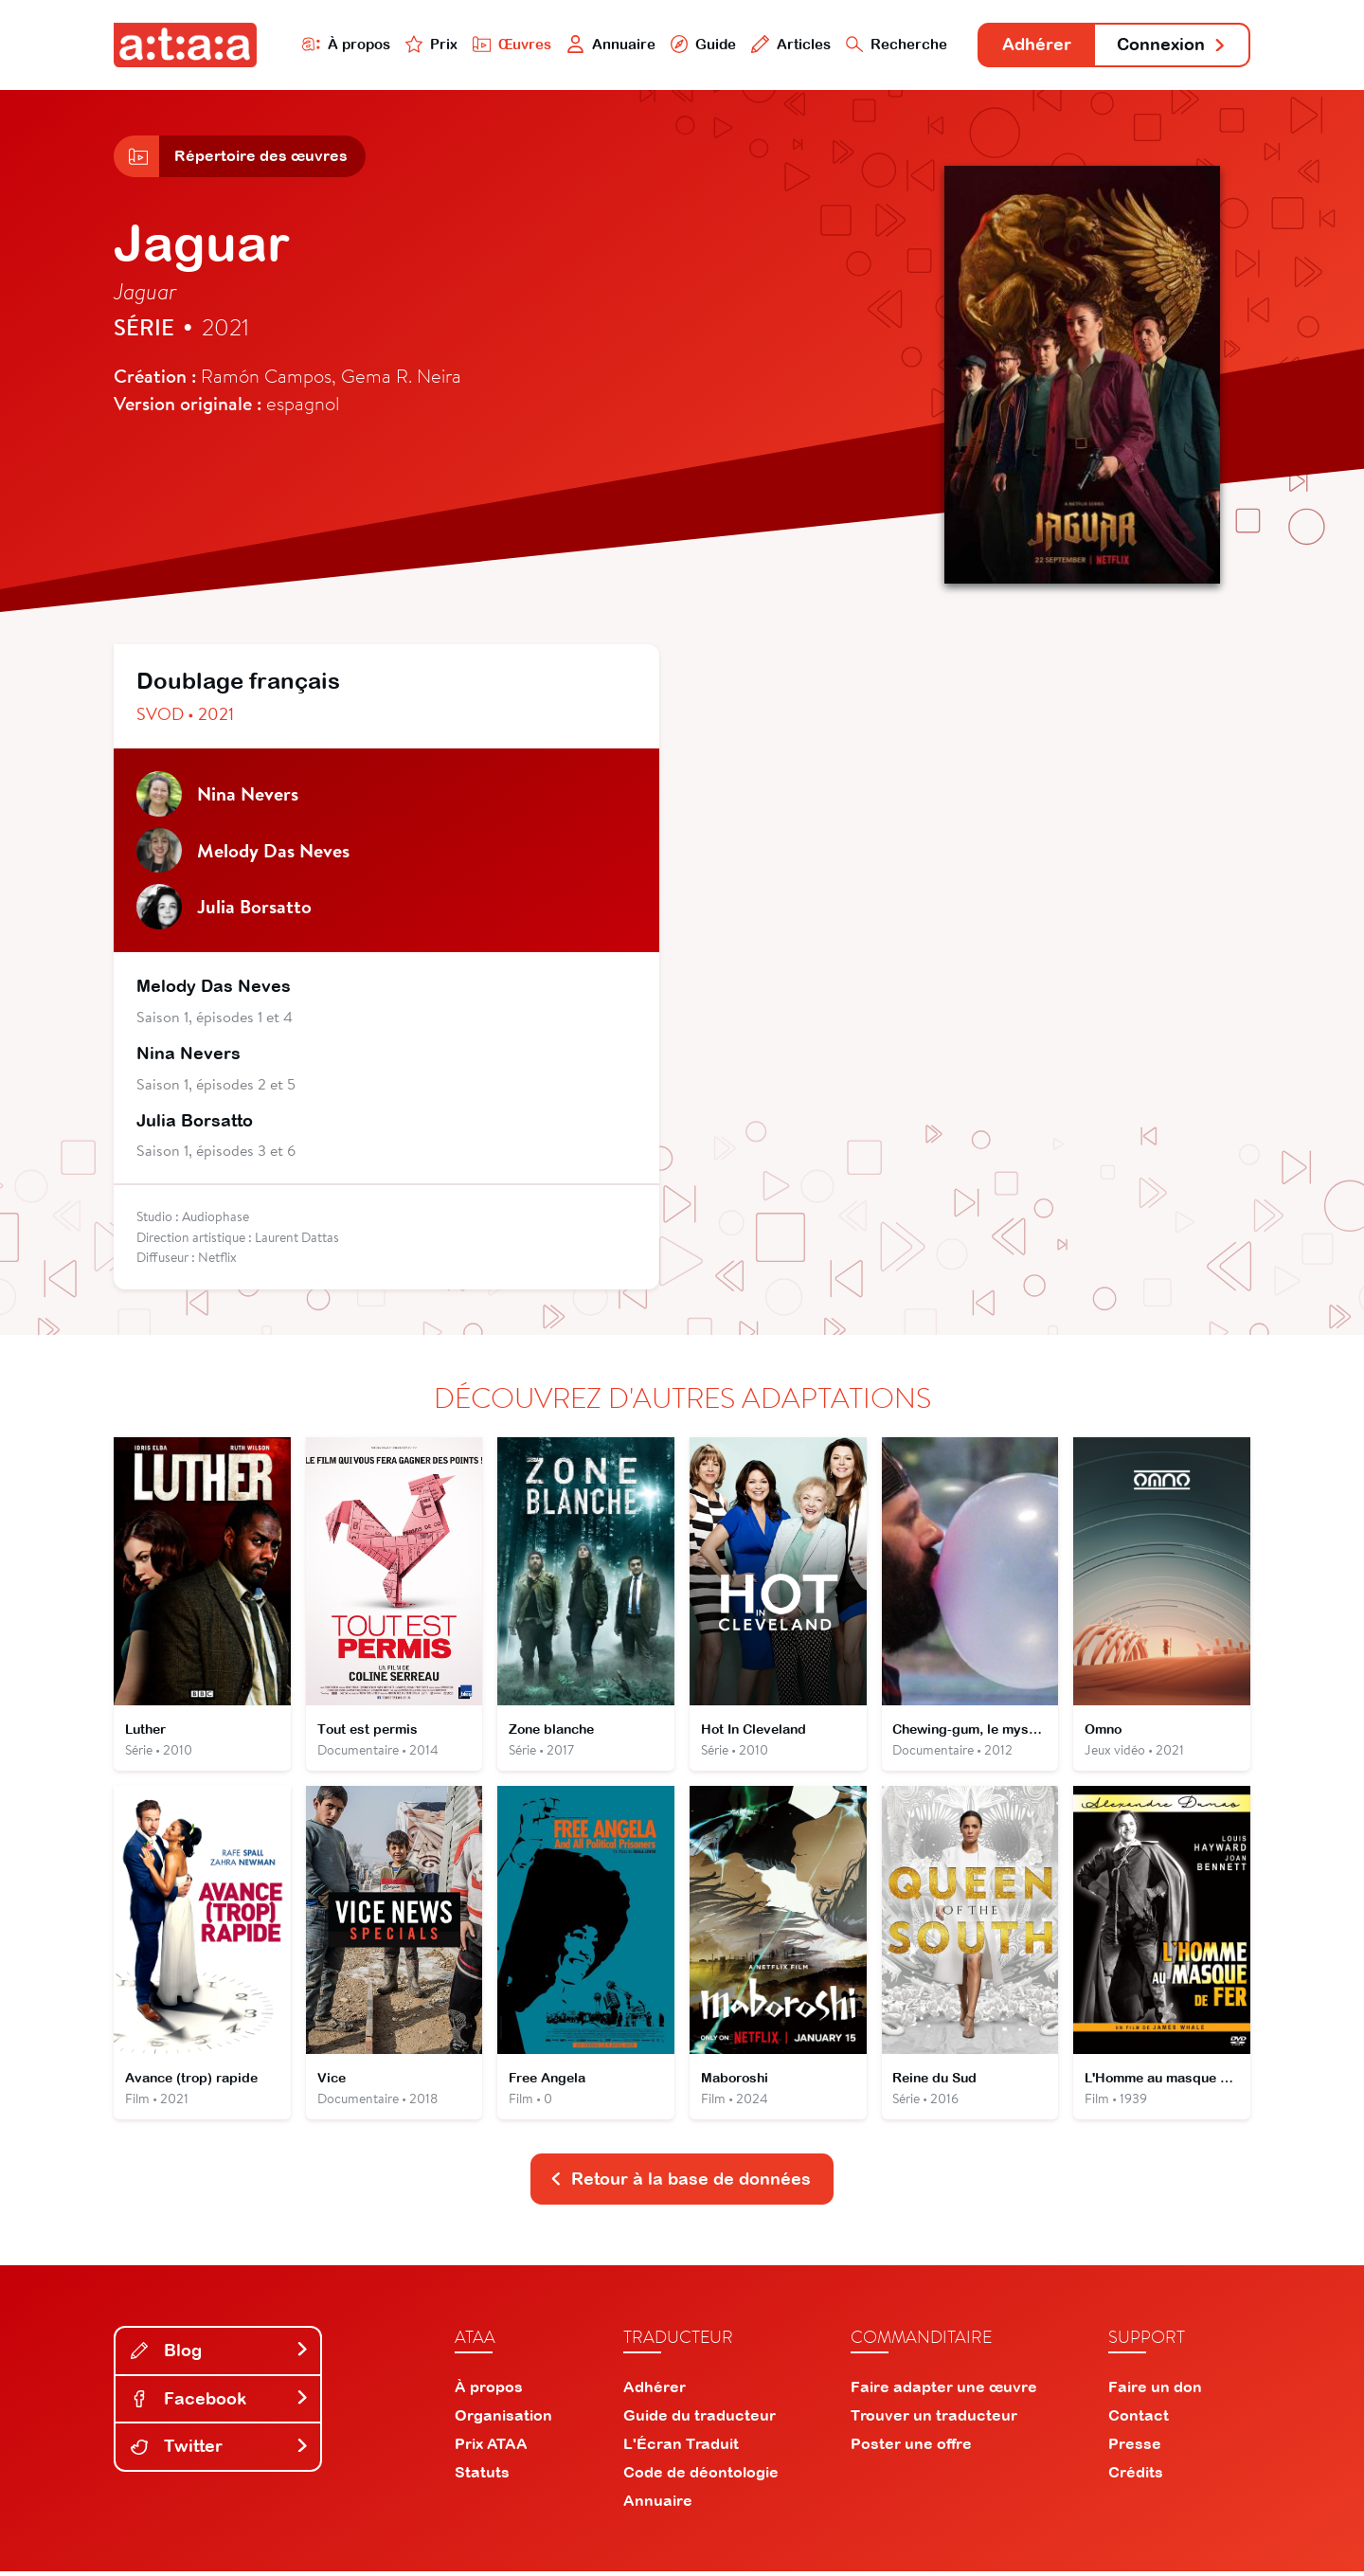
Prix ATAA (491, 2448)
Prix (428, 44)
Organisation (503, 2419)
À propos (342, 44)
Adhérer (1034, 45)
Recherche (894, 44)
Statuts (482, 2476)
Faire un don (1155, 2391)
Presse (1134, 2448)
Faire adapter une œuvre (944, 2391)
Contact (1138, 2419)
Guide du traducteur (699, 2419)
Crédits (1135, 2476)
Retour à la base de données (680, 2182)
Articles (788, 44)
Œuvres (509, 44)
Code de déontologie (701, 2476)
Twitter (220, 2450)
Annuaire (608, 44)
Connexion (1172, 45)
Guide (700, 44)
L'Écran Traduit (681, 2448)
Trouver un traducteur (934, 2419)
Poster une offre (911, 2448)
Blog (220, 2354)
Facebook (220, 2402)
